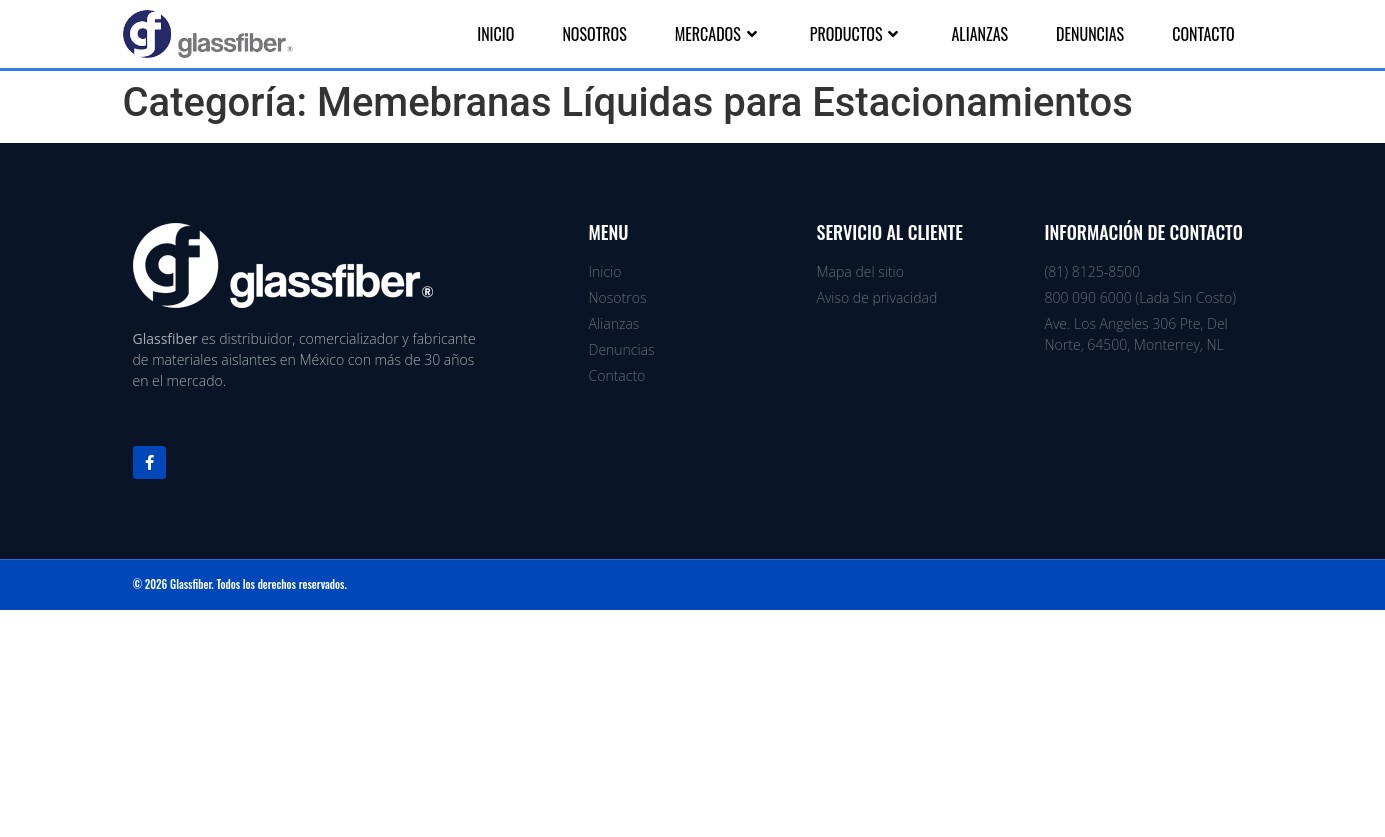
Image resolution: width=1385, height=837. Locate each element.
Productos (857, 34)
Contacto (1203, 34)
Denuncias (1090, 34)
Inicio (495, 34)
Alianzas (979, 34)
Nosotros (594, 34)
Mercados (718, 34)
